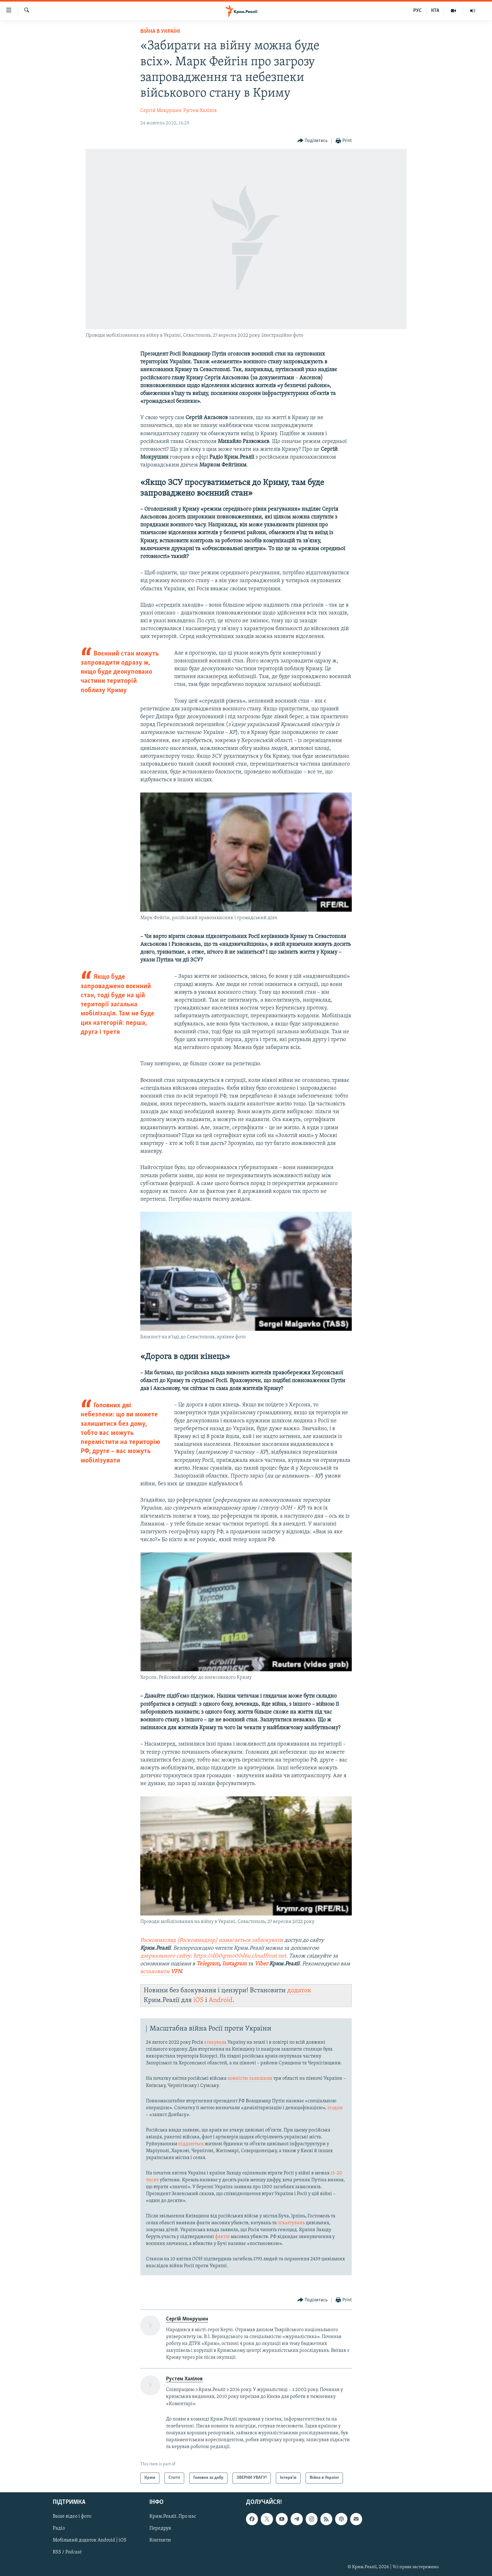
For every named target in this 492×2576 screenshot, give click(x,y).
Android (221, 2000)
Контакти (160, 2540)
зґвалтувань (291, 2223)
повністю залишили (249, 2078)
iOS (198, 2000)
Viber (261, 1964)
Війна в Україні (160, 31)
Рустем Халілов (200, 110)
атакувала (215, 2042)
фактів (222, 2236)
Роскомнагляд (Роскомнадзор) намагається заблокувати (211, 1940)
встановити (161, 1972)
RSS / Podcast (67, 2552)
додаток (299, 1990)
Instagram (234, 1964)
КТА (435, 10)
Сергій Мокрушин (161, 110)
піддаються (191, 2144)
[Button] (312, 141)
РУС (417, 10)
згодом (335, 2107)
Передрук (160, 2528)
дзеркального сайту (165, 1956)
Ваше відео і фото (72, 2516)
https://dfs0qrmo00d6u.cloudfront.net (239, 1956)
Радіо (59, 2528)
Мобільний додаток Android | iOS (89, 2540)
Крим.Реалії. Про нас (172, 2516)
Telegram (207, 1964)
